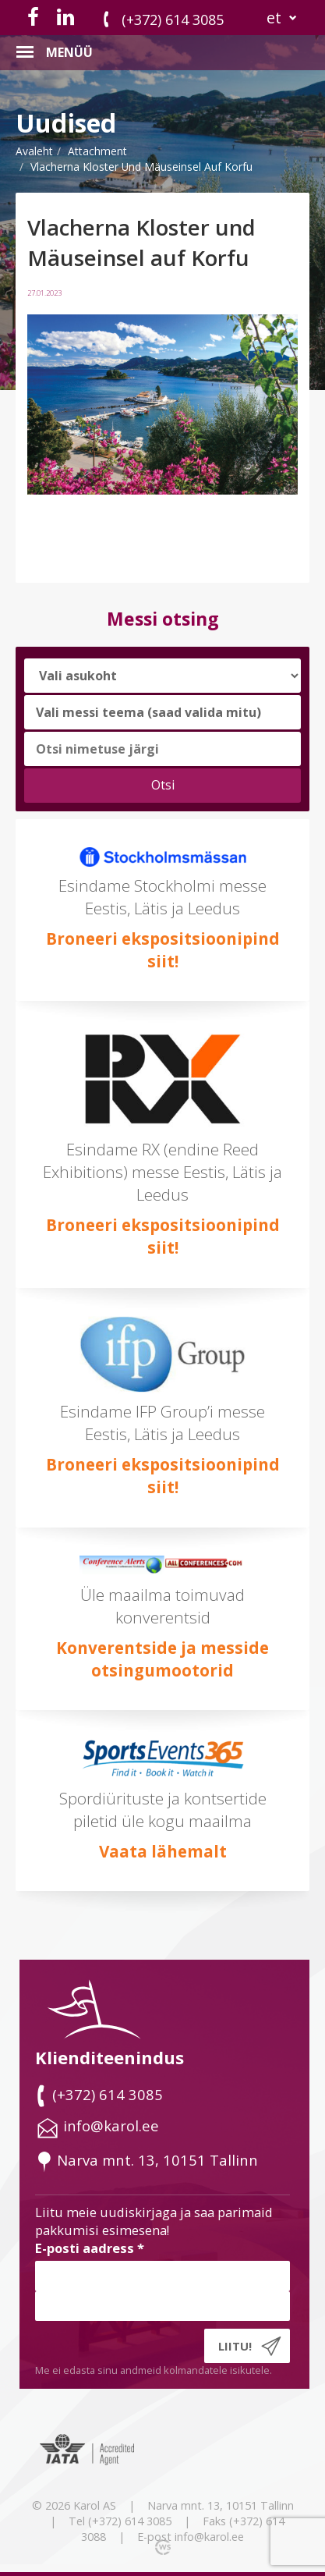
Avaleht (34, 151)
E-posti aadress (89, 2248)
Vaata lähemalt (163, 1851)
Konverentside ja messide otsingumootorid (162, 1659)
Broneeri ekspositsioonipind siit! (163, 950)
